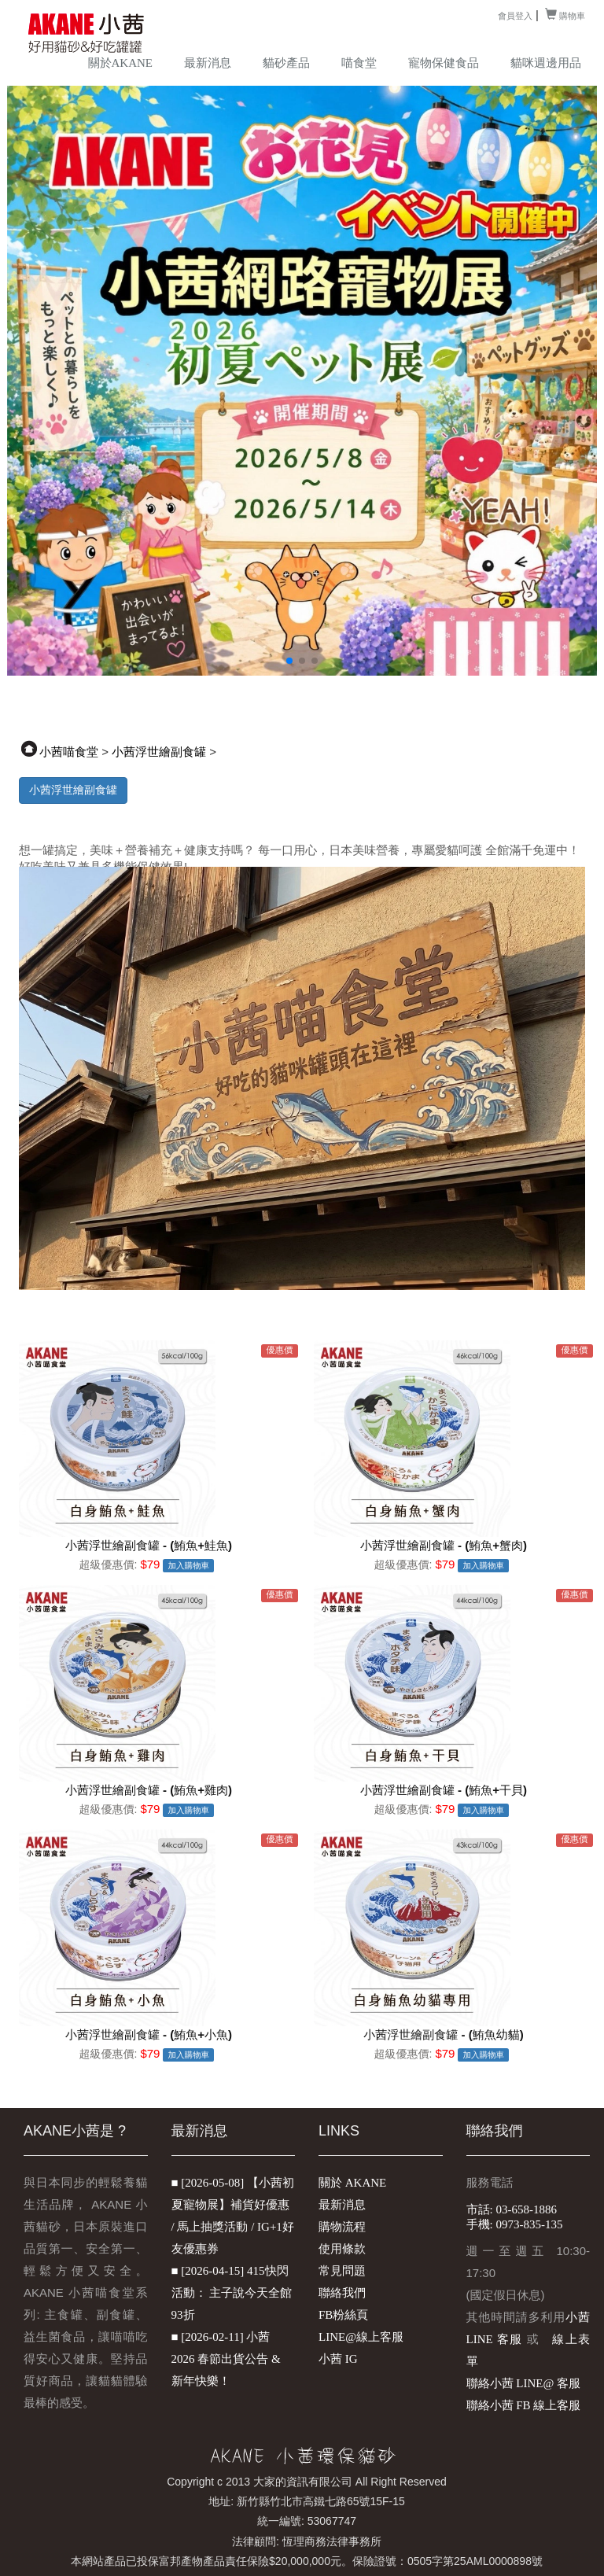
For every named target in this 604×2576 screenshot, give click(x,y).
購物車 (565, 15)
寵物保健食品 (443, 63)
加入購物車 (189, 1565)
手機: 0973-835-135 (514, 2224)
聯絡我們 (342, 2293)
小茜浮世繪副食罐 (159, 752)
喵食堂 (359, 63)
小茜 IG (338, 2359)
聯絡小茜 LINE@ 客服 (523, 2383)
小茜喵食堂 (68, 752)
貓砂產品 (286, 63)
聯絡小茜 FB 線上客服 (523, 2405)
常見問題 (342, 2271)
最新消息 (207, 63)
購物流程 (342, 2226)
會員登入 (515, 15)
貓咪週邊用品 (545, 63)
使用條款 (342, 2248)
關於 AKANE (352, 2182)
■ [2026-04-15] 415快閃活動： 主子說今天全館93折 (232, 2293)
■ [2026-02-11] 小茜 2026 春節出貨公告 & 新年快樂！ (226, 2359)
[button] (289, 661)
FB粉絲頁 (343, 2315)
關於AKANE (120, 63)
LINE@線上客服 (361, 2337)
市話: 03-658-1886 (511, 2209)
